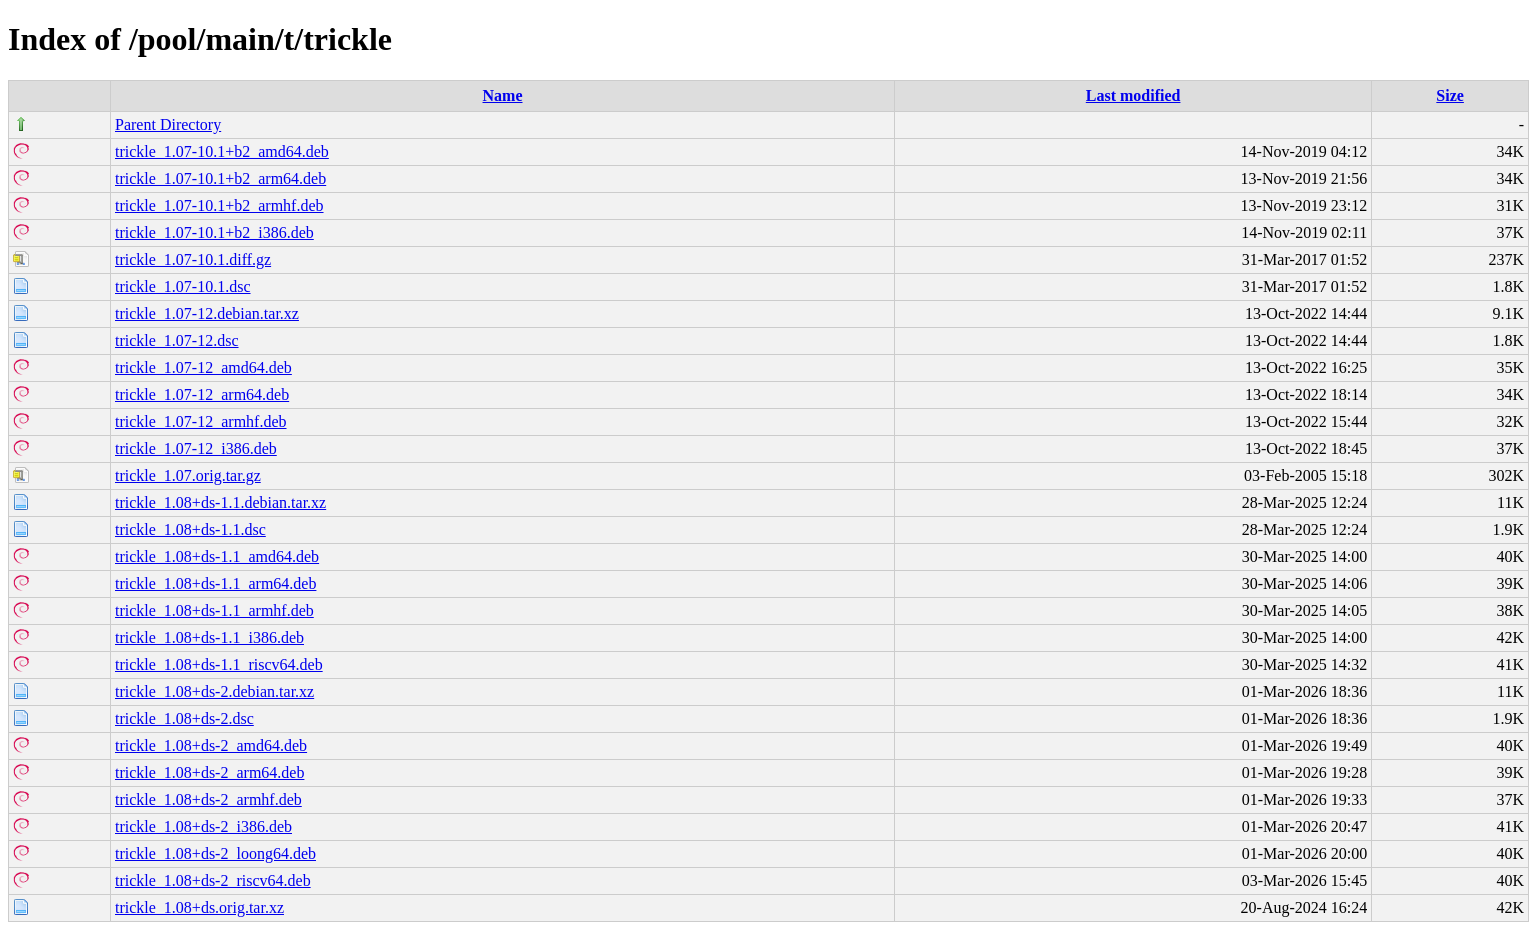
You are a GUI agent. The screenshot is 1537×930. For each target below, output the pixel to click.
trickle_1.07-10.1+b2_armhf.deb (219, 205)
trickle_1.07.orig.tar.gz (188, 475)
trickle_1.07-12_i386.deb (196, 448)
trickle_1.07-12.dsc (177, 340)
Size (1450, 95)
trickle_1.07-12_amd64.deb (203, 367)
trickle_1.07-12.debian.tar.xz (207, 313)
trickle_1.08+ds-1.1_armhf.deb (214, 610)
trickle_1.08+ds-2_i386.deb (203, 826)
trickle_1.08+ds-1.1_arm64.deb (215, 583)
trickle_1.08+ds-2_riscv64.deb (213, 880)
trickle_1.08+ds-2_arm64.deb (209, 772)
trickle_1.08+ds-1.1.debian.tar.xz (220, 502)
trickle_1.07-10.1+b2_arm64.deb (220, 178)
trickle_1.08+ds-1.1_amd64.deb (217, 556)
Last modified (1133, 95)
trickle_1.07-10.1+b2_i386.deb (214, 232)
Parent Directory (168, 124)
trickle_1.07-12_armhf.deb (201, 421)
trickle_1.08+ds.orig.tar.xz (199, 907)
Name (503, 95)
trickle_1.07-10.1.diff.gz (193, 259)
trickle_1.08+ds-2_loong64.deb (215, 853)
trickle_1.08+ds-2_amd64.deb (211, 745)
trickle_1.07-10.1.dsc (183, 286)
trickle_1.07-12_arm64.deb (202, 394)
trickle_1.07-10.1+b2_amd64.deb (222, 151)
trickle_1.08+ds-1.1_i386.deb (209, 637)
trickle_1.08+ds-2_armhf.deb (208, 799)
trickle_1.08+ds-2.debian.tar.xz (214, 691)
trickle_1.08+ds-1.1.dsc (190, 529)
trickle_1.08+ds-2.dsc (184, 718)
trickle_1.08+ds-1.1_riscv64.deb (219, 664)
